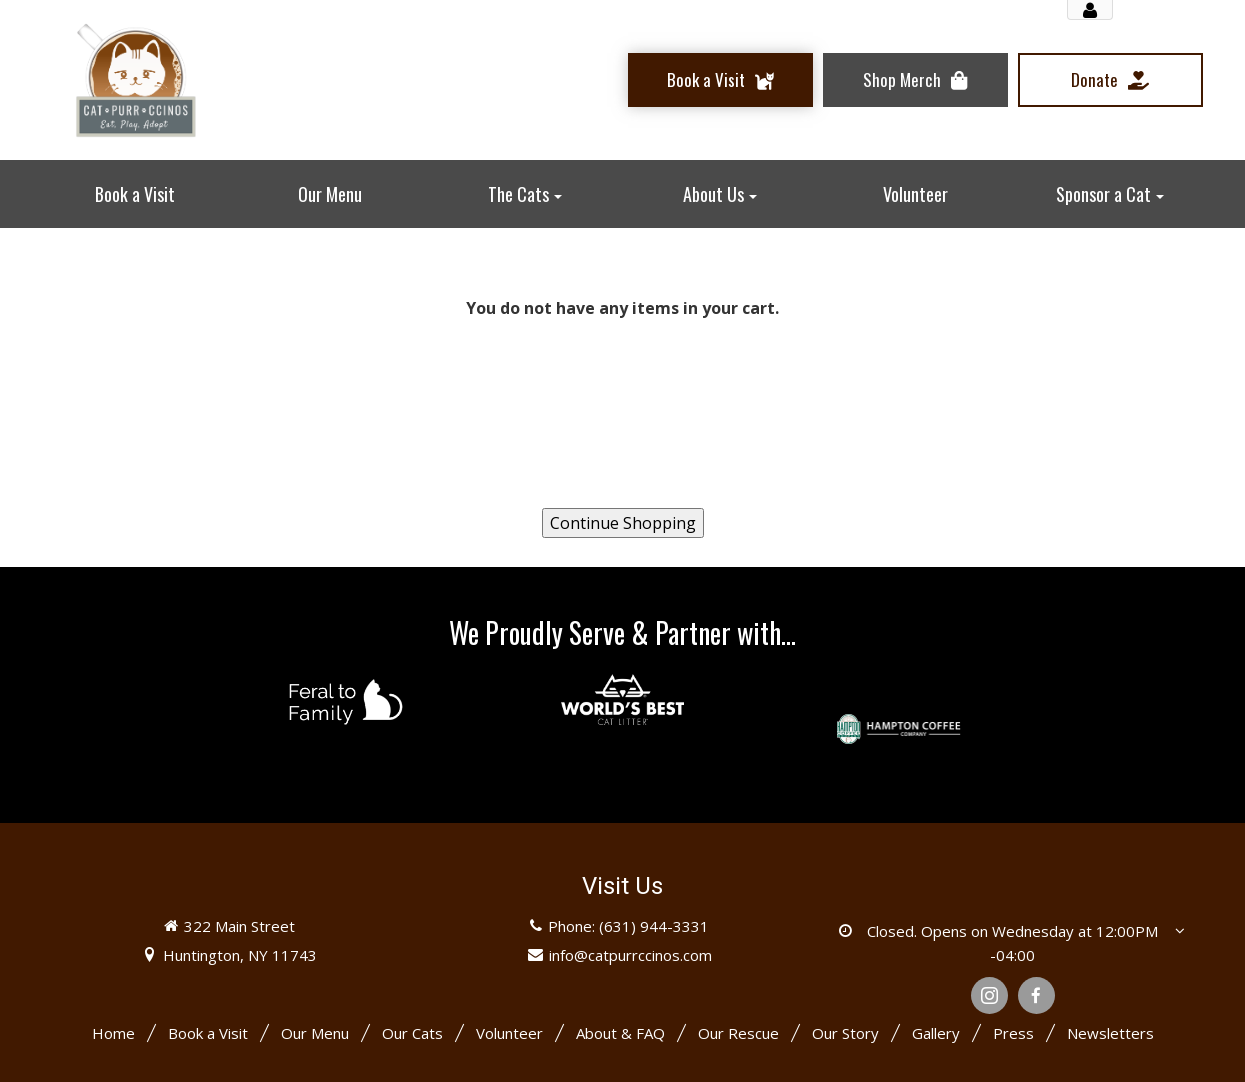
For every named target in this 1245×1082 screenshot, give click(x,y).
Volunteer (509, 1033)
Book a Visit (208, 1033)
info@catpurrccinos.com (630, 955)
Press (1013, 1033)
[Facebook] (1036, 995)
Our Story (845, 1033)
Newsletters (1110, 1033)
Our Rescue (738, 1033)
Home (113, 1033)
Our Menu (315, 1033)
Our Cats (412, 1033)
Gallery (936, 1033)
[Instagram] (989, 995)
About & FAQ (620, 1033)
